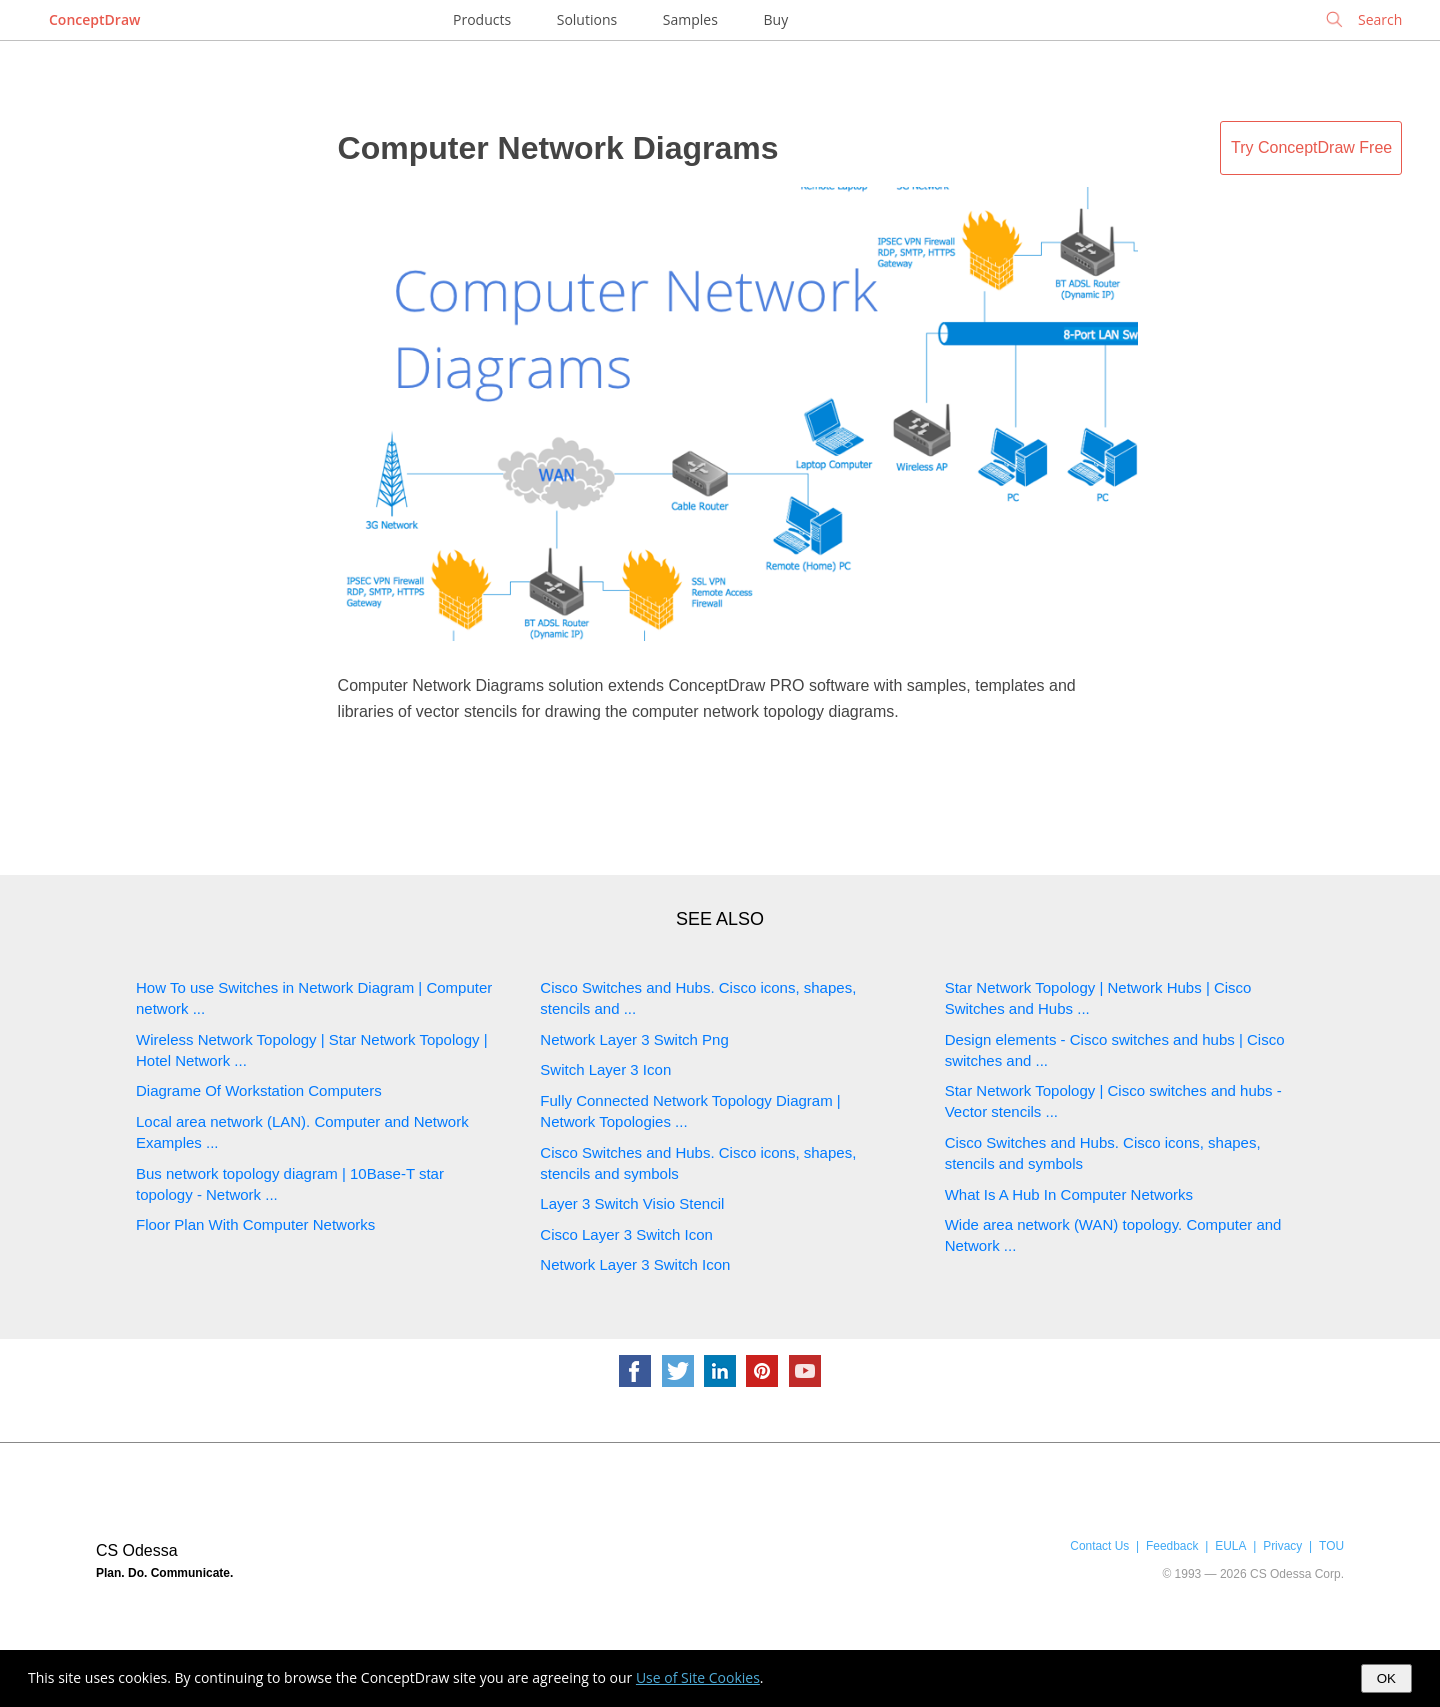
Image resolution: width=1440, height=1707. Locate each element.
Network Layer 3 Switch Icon (635, 1264)
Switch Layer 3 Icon (605, 1069)
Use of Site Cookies (698, 1677)
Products (482, 19)
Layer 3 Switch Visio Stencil (632, 1203)
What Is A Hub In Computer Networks (1069, 1194)
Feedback (1172, 1546)
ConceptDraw (94, 19)
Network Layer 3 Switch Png (634, 1039)
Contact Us (1099, 1546)
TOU (1331, 1546)
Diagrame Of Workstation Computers (259, 1090)
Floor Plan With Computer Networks (255, 1224)
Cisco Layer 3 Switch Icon (626, 1234)
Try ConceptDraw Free (1311, 147)
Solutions (587, 19)
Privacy (1282, 1546)
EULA (1230, 1546)
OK (1386, 1678)
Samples (690, 19)
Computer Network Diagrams (558, 148)
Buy (776, 19)
